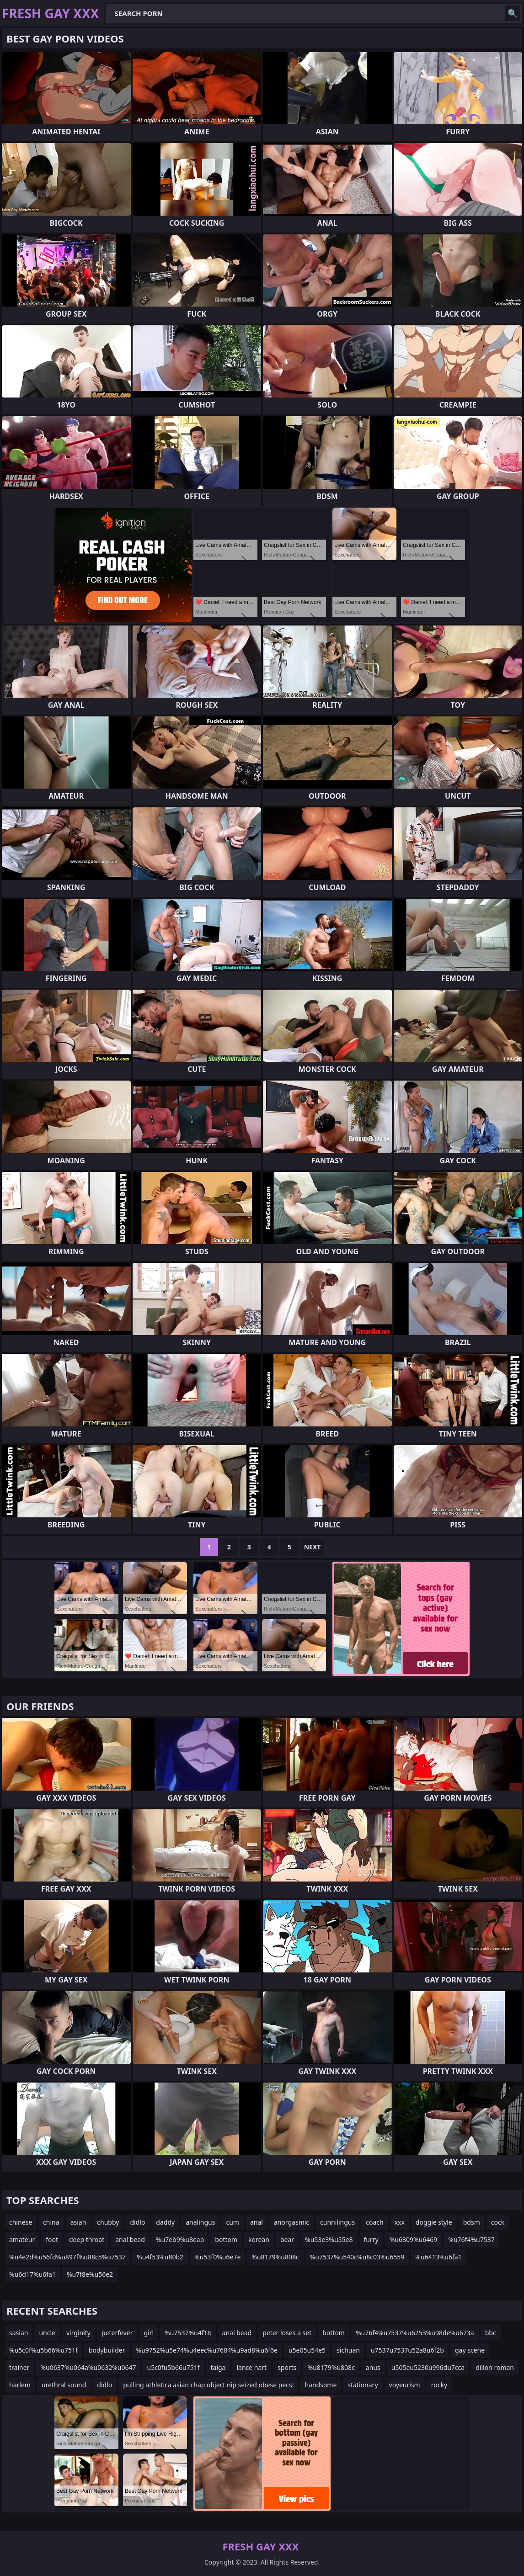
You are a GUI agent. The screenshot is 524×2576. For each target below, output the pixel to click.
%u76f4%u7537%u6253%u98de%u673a (415, 2332)
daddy (165, 2222)
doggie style (434, 2222)
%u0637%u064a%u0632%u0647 (88, 2367)
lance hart (251, 2367)
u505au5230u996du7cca (428, 2367)
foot (52, 2239)
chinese (20, 2222)
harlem (20, 2384)
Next (312, 1546)
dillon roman (495, 2367)
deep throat (86, 2239)
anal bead (130, 2239)
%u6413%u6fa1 (438, 2257)
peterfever (117, 2332)
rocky (439, 2384)
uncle (47, 2332)
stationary (363, 2384)
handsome (321, 2384)
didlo (137, 2222)
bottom (226, 2239)
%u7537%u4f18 (188, 2332)
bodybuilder (107, 2350)
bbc (490, 2332)
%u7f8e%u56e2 (90, 2274)
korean (258, 2239)
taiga (217, 2367)
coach (374, 2222)
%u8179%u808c (275, 2257)
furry (371, 2239)
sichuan (348, 2350)
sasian (18, 2332)
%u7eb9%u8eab (180, 2239)
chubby (108, 2222)
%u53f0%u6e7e (217, 2257)
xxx (400, 2222)
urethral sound (64, 2384)
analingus (200, 2222)
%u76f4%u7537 (471, 2239)
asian (78, 2222)
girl (149, 2332)
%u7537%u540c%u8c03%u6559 (357, 2257)
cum (232, 2222)
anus (373, 2367)
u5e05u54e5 (307, 2350)
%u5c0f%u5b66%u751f (43, 2350)
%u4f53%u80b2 (160, 2257)
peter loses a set (286, 2332)
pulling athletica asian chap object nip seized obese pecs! (208, 2384)
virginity (78, 2332)
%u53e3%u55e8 (329, 2239)
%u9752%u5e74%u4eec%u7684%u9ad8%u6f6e (207, 2350)
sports (287, 2367)
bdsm (471, 2222)
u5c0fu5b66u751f (173, 2367)
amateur (22, 2239)
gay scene (470, 2350)
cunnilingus (337, 2222)
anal (256, 2222)
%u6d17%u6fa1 (32, 2274)
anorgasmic (291, 2222)
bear (287, 2239)
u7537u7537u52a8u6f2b (407, 2350)
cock (497, 2222)
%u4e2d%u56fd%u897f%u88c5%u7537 (67, 2257)
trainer (19, 2367)
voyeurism (404, 2384)
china (51, 2222)
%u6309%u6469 (414, 2239)
